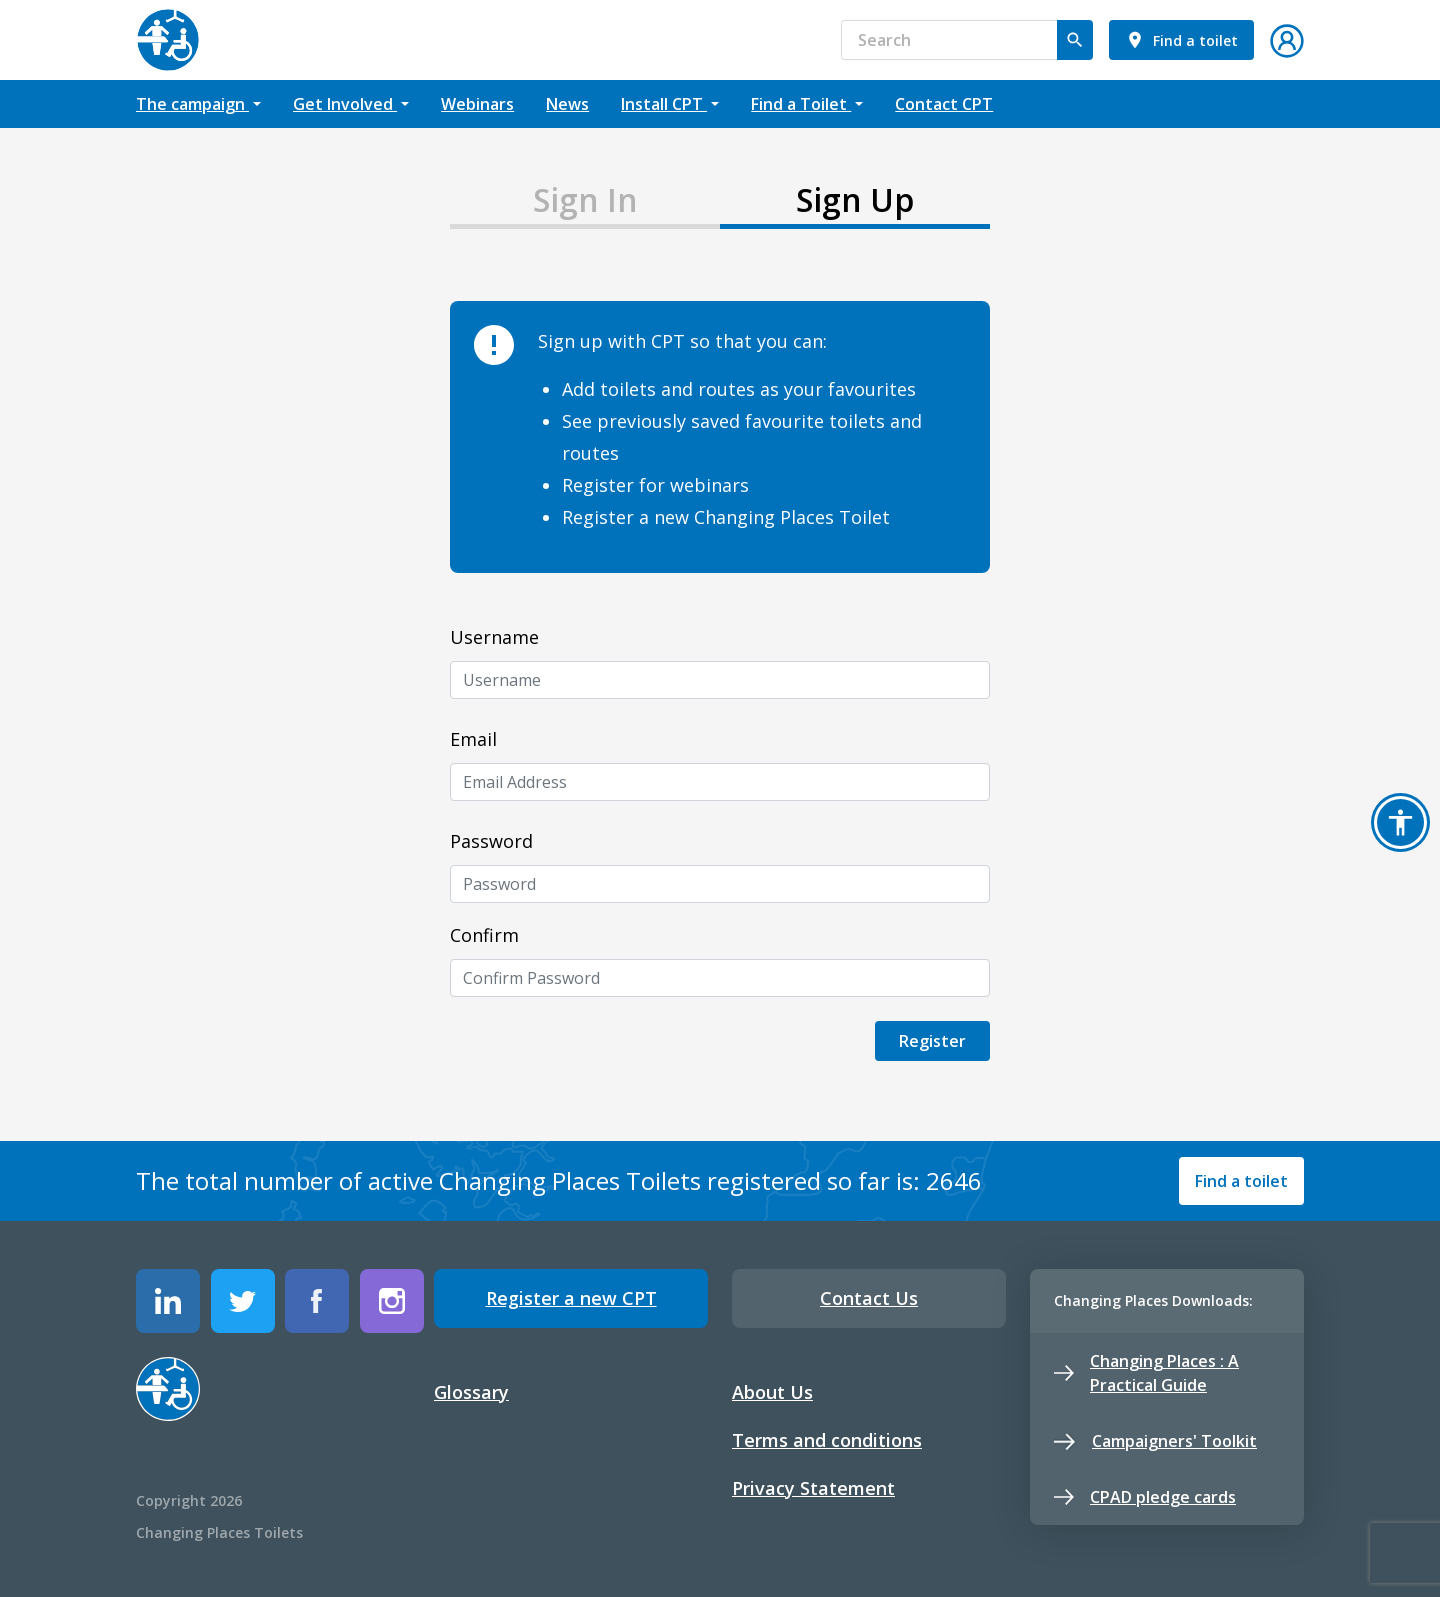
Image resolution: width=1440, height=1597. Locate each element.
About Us (772, 1392)
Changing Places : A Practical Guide (1146, 1373)
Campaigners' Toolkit (1155, 1441)
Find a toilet (1241, 1181)
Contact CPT (944, 104)
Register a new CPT (571, 1298)
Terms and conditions (827, 1440)
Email (473, 739)
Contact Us (869, 1298)
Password (491, 841)
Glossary (471, 1392)
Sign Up (855, 199)
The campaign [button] (192, 104)
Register (932, 1041)
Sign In (585, 199)
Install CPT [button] (664, 104)
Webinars (477, 104)
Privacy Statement (813, 1488)
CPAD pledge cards (1145, 1497)
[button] (1287, 38)
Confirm (484, 935)
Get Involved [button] (345, 104)
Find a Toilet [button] (801, 104)
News (567, 104)
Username (494, 637)
